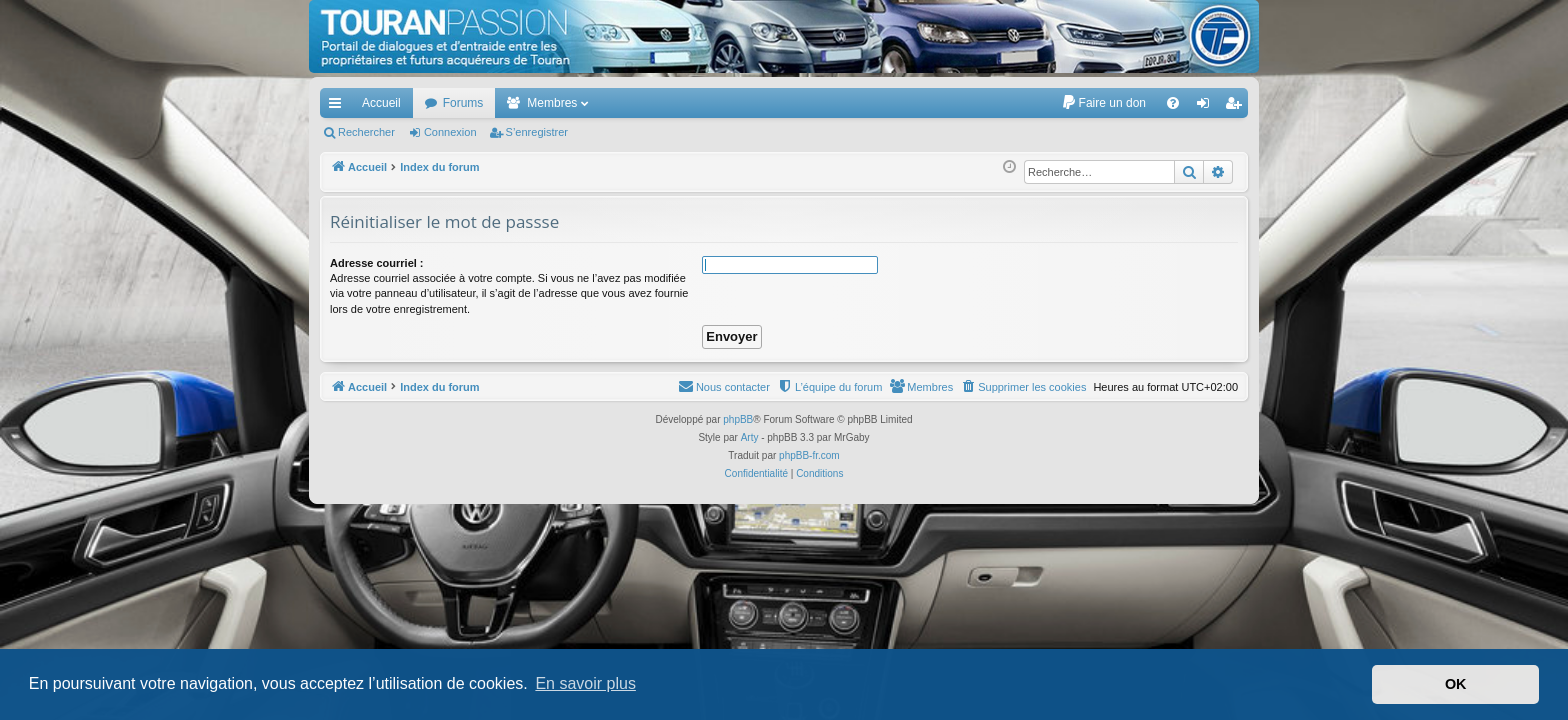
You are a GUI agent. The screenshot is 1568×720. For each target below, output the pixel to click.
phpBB (738, 419)
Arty (750, 437)
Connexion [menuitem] (1207, 107)
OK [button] (1456, 684)
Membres (552, 103)
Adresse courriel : (377, 263)
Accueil (381, 103)
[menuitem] (1103, 103)
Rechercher (366, 132)
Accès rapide (339, 107)
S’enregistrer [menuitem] (1237, 107)
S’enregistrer (537, 132)
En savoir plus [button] (585, 683)
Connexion (450, 132)
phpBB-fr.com (809, 455)
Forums (463, 103)
